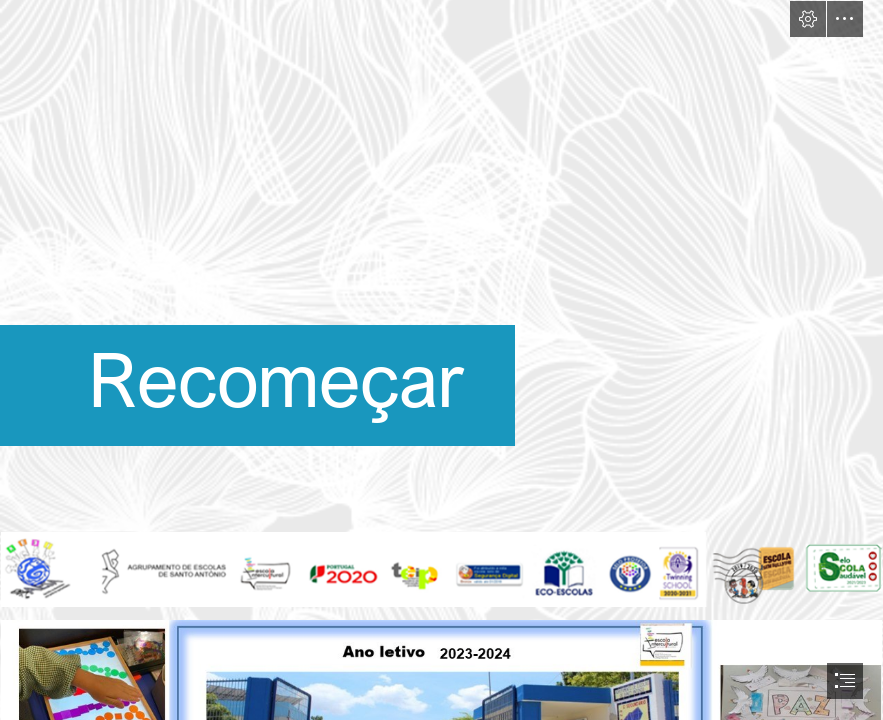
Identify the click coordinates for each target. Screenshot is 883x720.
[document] (441, 360)
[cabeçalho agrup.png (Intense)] (441, 569)
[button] (808, 19)
